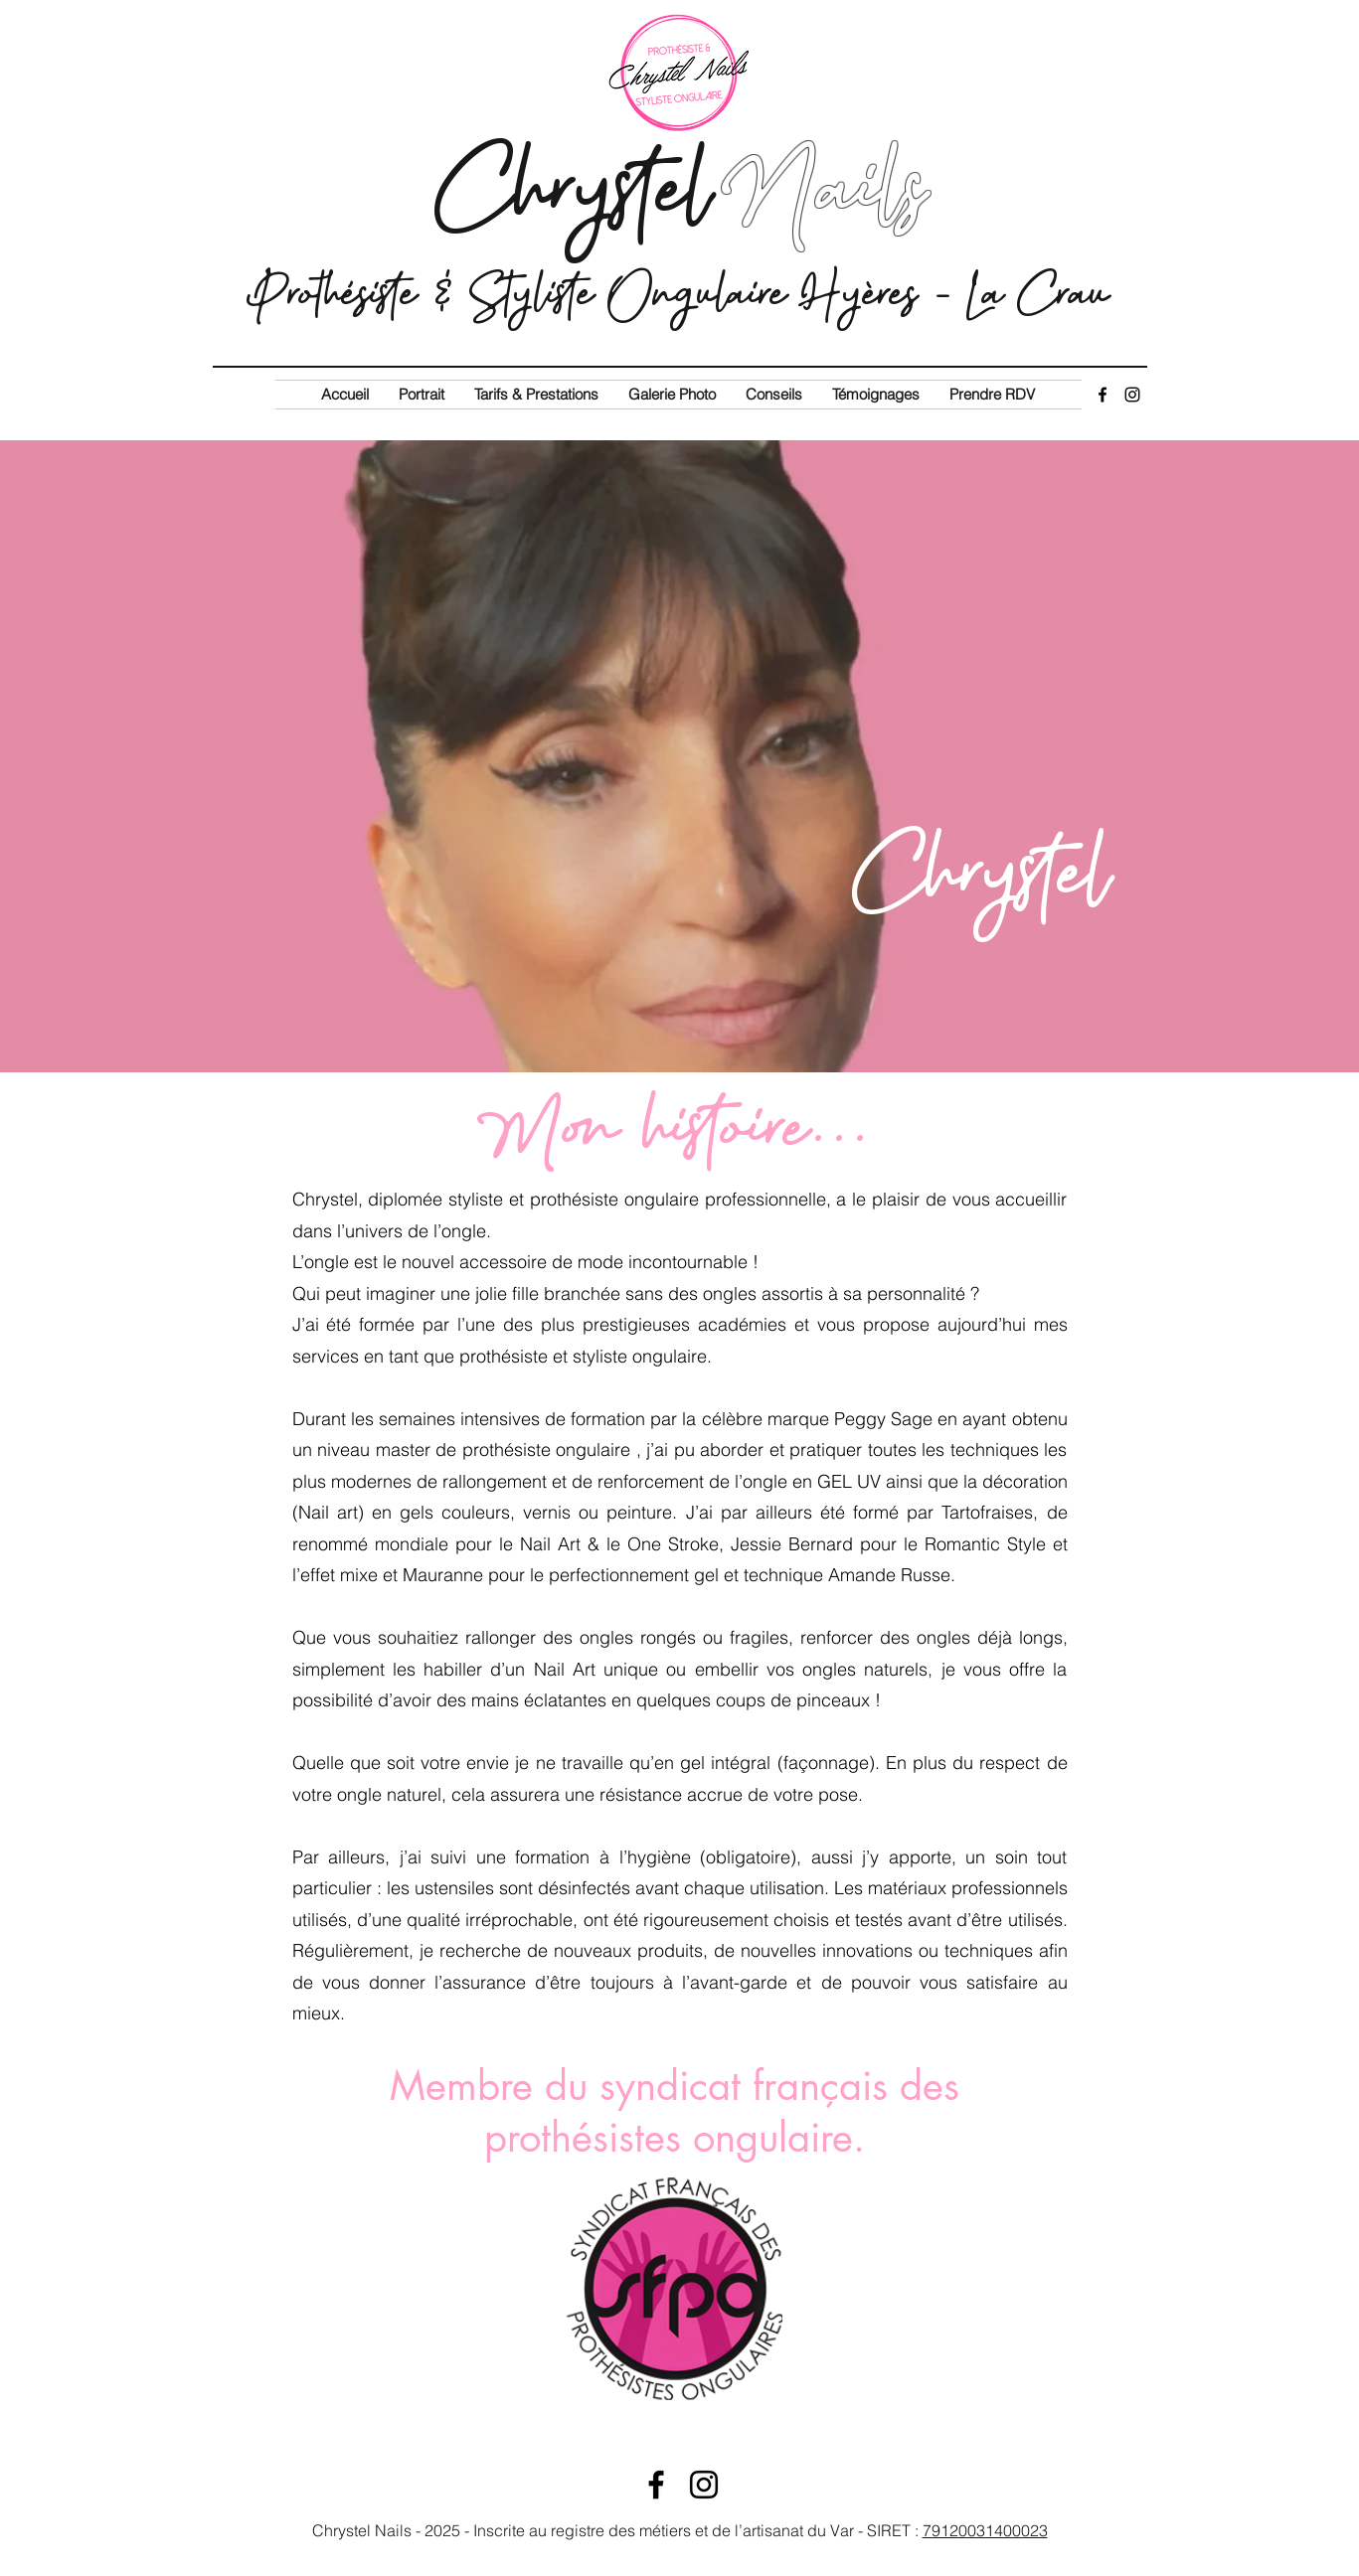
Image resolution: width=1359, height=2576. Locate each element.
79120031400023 (985, 2530)
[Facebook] (1102, 394)
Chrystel (678, 187)
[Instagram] (1132, 394)
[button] (536, 394)
